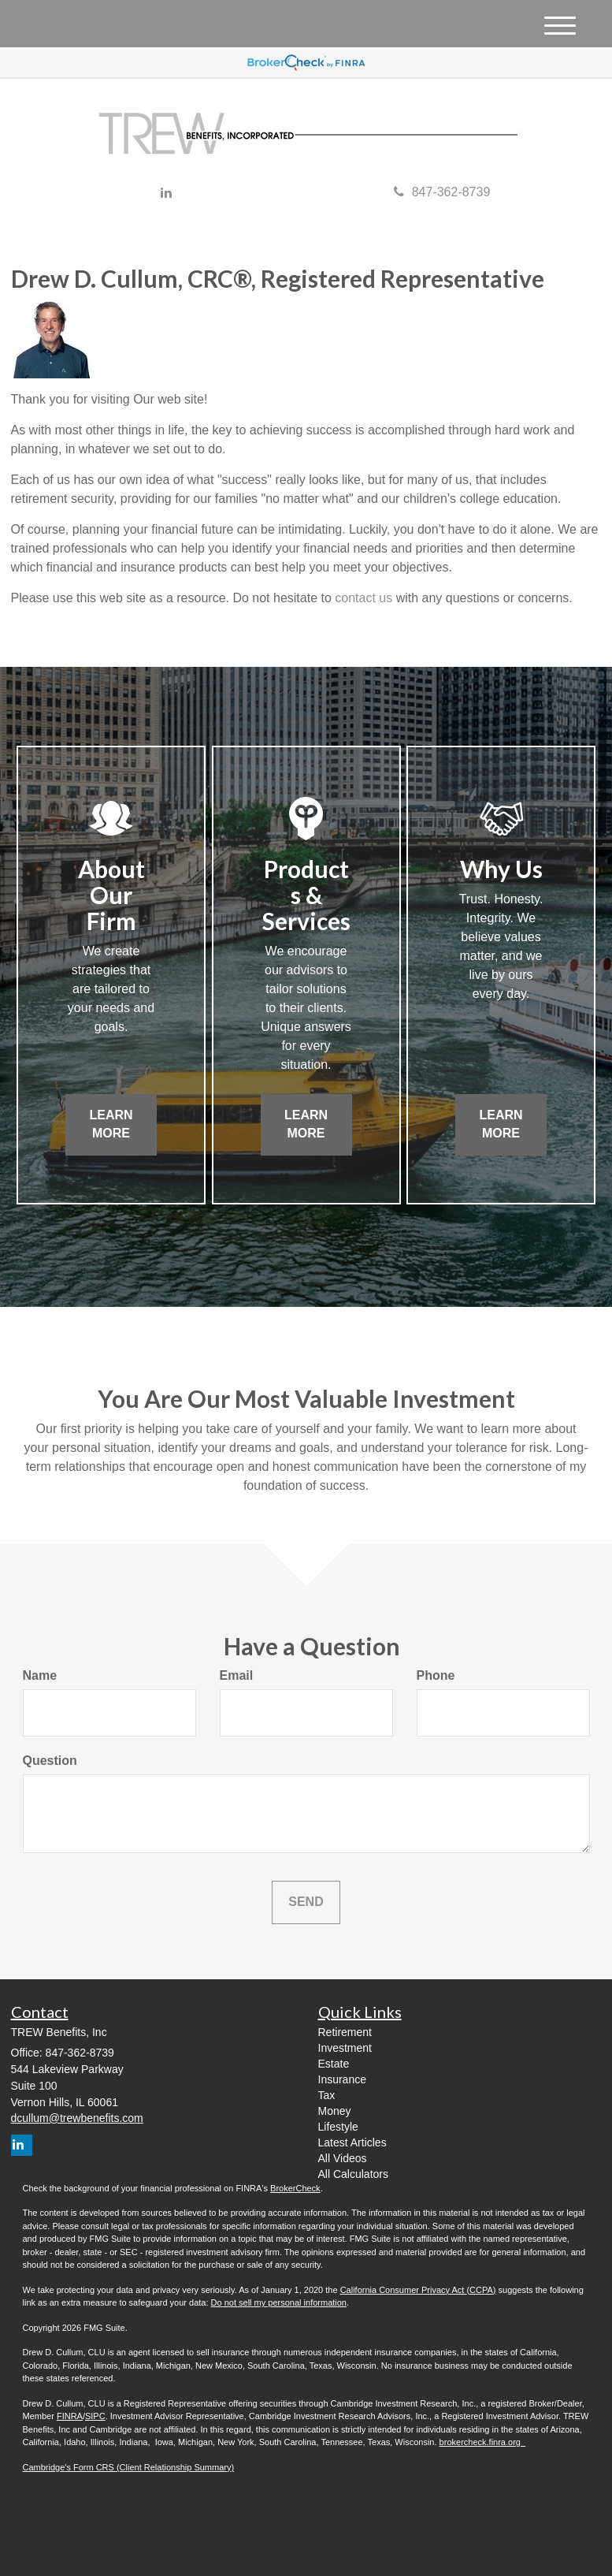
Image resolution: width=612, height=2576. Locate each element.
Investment (345, 2048)
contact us (363, 598)
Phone (436, 1675)
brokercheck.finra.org (482, 2442)
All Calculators (353, 2174)
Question (50, 1760)
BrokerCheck (295, 2188)
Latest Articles (352, 2142)
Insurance (342, 2079)
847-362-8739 (442, 192)
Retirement (345, 2032)
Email (237, 1675)
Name (40, 1675)
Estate (334, 2063)
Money (334, 2111)
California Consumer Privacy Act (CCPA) (418, 2290)
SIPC (95, 2416)
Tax (327, 2095)
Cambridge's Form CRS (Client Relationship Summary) (129, 2467)
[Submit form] (305, 1902)
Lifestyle (338, 2126)
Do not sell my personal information (279, 2302)
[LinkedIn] (166, 193)
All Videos (342, 2158)
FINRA (70, 2416)
